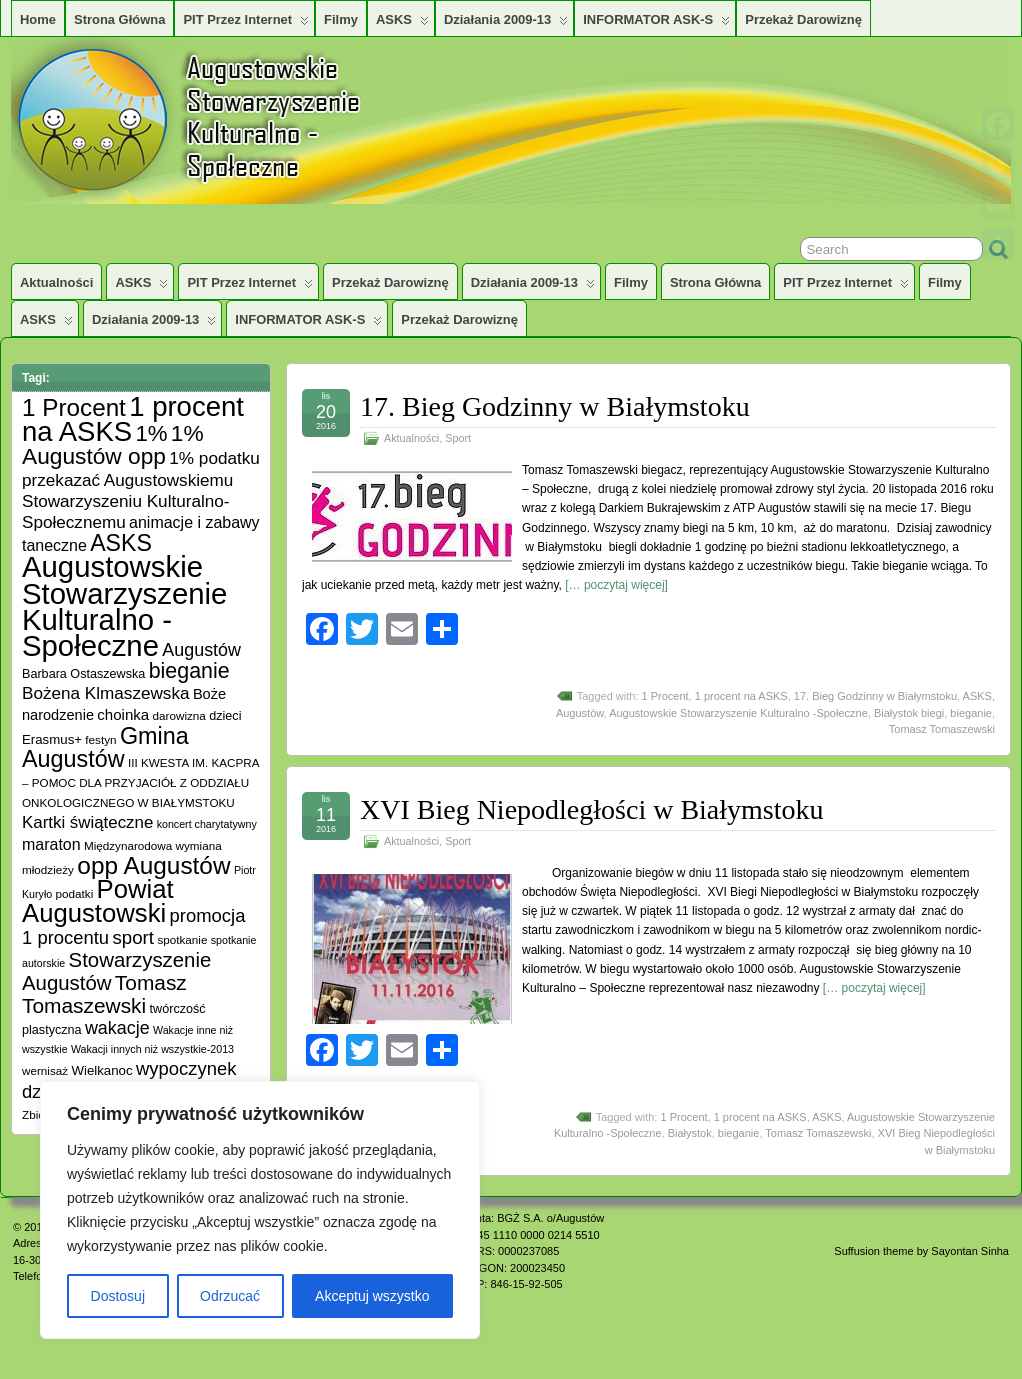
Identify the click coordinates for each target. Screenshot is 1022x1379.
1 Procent (665, 696)
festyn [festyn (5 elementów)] (100, 739)
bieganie (971, 713)
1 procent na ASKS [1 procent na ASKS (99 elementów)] (133, 419)
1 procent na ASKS (741, 696)
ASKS (402, 24)
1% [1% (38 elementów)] (151, 433)
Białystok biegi (909, 713)
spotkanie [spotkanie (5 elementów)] (182, 939)
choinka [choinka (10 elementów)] (123, 714)
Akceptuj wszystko (372, 1296)
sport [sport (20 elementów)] (133, 937)
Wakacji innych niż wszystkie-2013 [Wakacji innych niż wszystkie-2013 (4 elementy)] (152, 1049)
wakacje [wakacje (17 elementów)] (117, 1028)
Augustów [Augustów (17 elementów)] (201, 650)
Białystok (690, 1133)
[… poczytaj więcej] (616, 585)
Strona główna (119, 19)
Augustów (580, 713)
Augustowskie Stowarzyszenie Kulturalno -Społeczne (738, 713)
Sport (458, 438)
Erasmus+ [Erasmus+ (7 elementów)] (52, 739)
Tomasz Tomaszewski (942, 729)
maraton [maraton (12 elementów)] (51, 844)
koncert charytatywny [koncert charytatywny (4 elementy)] (207, 824)
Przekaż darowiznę (803, 19)
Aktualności (56, 282)
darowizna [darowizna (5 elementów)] (179, 715)
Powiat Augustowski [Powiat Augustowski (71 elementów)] (98, 901)
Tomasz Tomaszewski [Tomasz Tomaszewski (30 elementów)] (104, 994)
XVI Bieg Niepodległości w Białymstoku (592, 809)
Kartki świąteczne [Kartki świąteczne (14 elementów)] (87, 822)
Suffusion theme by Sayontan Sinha (921, 1251)
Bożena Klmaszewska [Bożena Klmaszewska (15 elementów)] (106, 693)
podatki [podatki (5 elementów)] (75, 893)
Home (38, 19)
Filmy (341, 19)
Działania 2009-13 (506, 24)
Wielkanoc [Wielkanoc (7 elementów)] (101, 1070)
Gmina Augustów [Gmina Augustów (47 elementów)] (105, 747)
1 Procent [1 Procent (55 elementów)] (74, 407)
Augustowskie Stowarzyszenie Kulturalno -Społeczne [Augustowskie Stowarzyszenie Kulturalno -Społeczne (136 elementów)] (124, 606)
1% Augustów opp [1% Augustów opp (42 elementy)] (113, 444)
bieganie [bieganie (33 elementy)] (189, 671)
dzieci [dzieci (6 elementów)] (225, 716)
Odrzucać (230, 1296)
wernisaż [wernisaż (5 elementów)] (45, 1070)
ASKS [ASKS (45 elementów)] (121, 543)
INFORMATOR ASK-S (656, 24)
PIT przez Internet (246, 24)
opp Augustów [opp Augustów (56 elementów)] (153, 865)
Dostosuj (118, 1296)
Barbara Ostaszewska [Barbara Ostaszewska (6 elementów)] (83, 674)
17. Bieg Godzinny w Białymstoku (555, 406)
